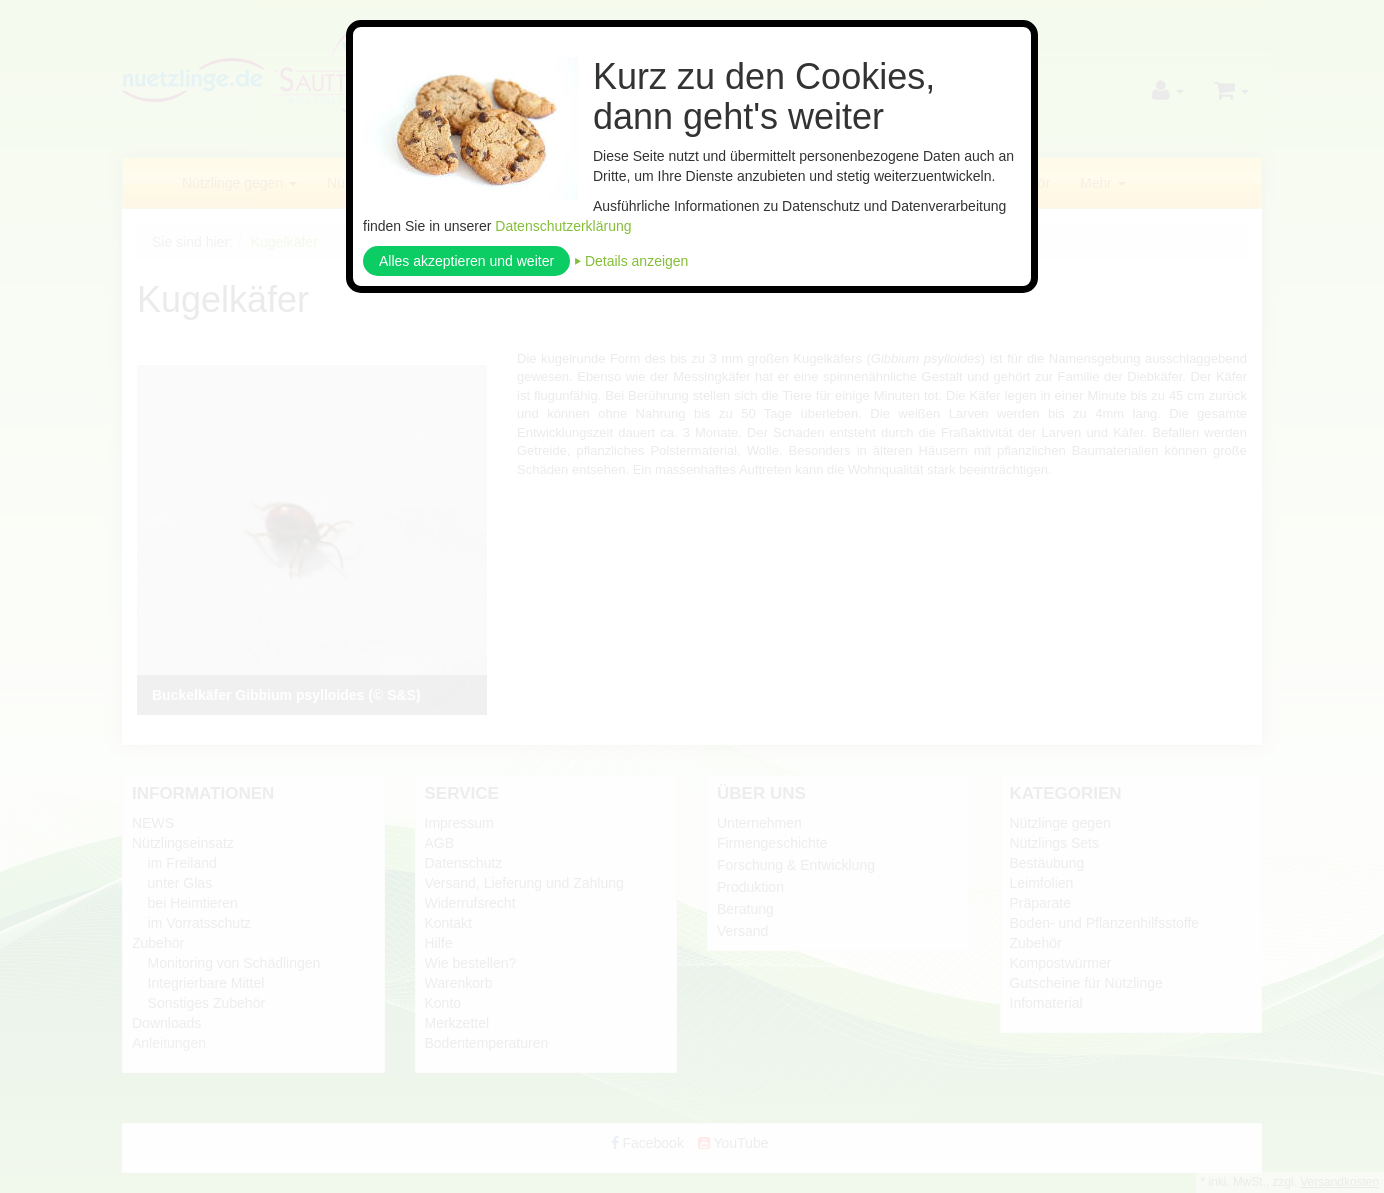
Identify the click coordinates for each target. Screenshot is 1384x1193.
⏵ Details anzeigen (631, 261)
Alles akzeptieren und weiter (466, 261)
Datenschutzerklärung (563, 226)
